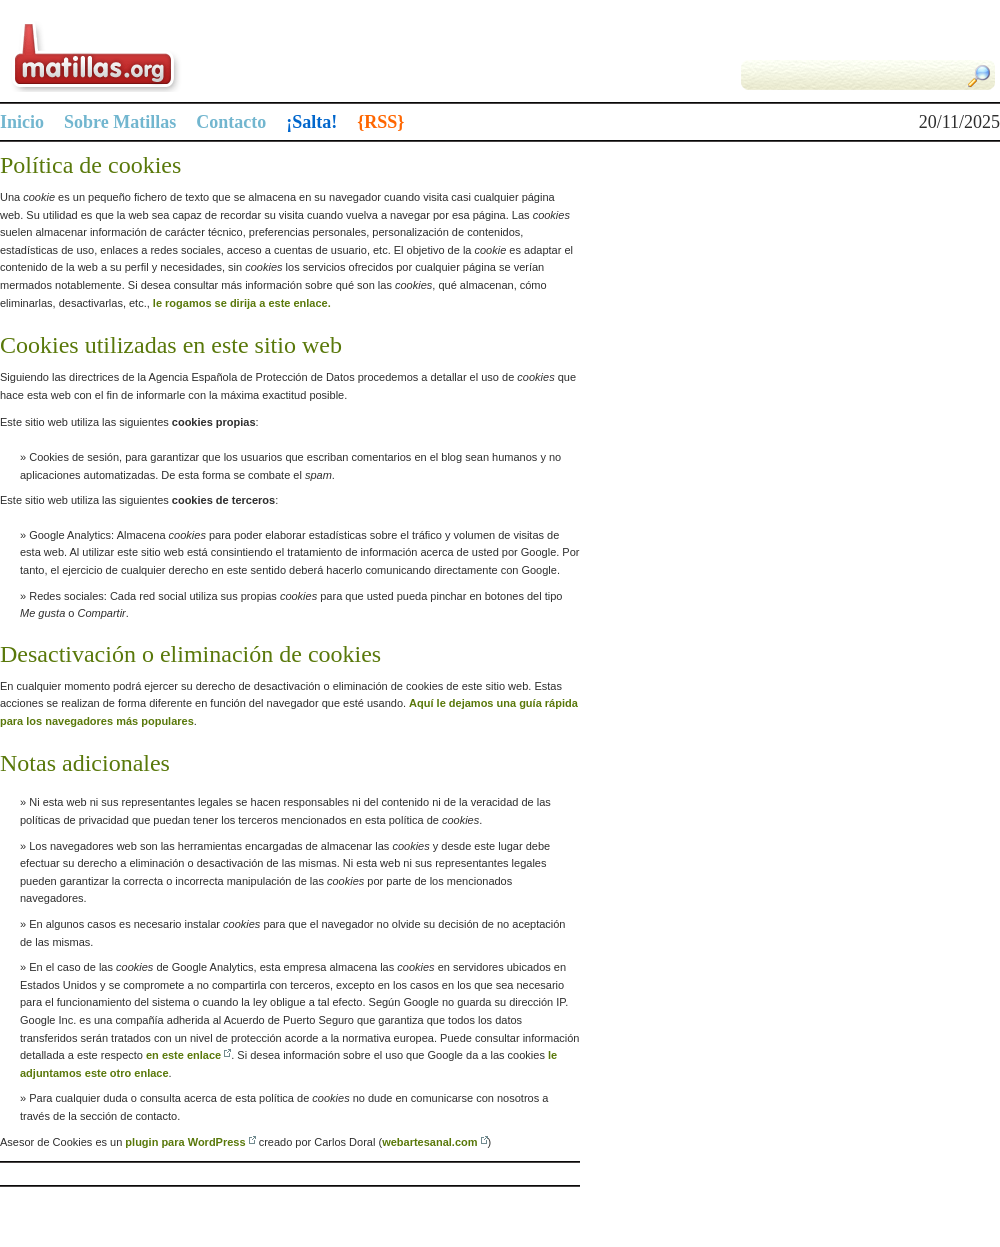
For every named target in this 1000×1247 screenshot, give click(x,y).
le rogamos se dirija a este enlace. (242, 303)
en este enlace (183, 1055)
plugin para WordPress (185, 1142)
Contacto (231, 122)
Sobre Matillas (120, 122)
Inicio (22, 122)
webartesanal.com (429, 1142)
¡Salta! (311, 122)
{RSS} (380, 122)
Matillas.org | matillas (250, 56)
